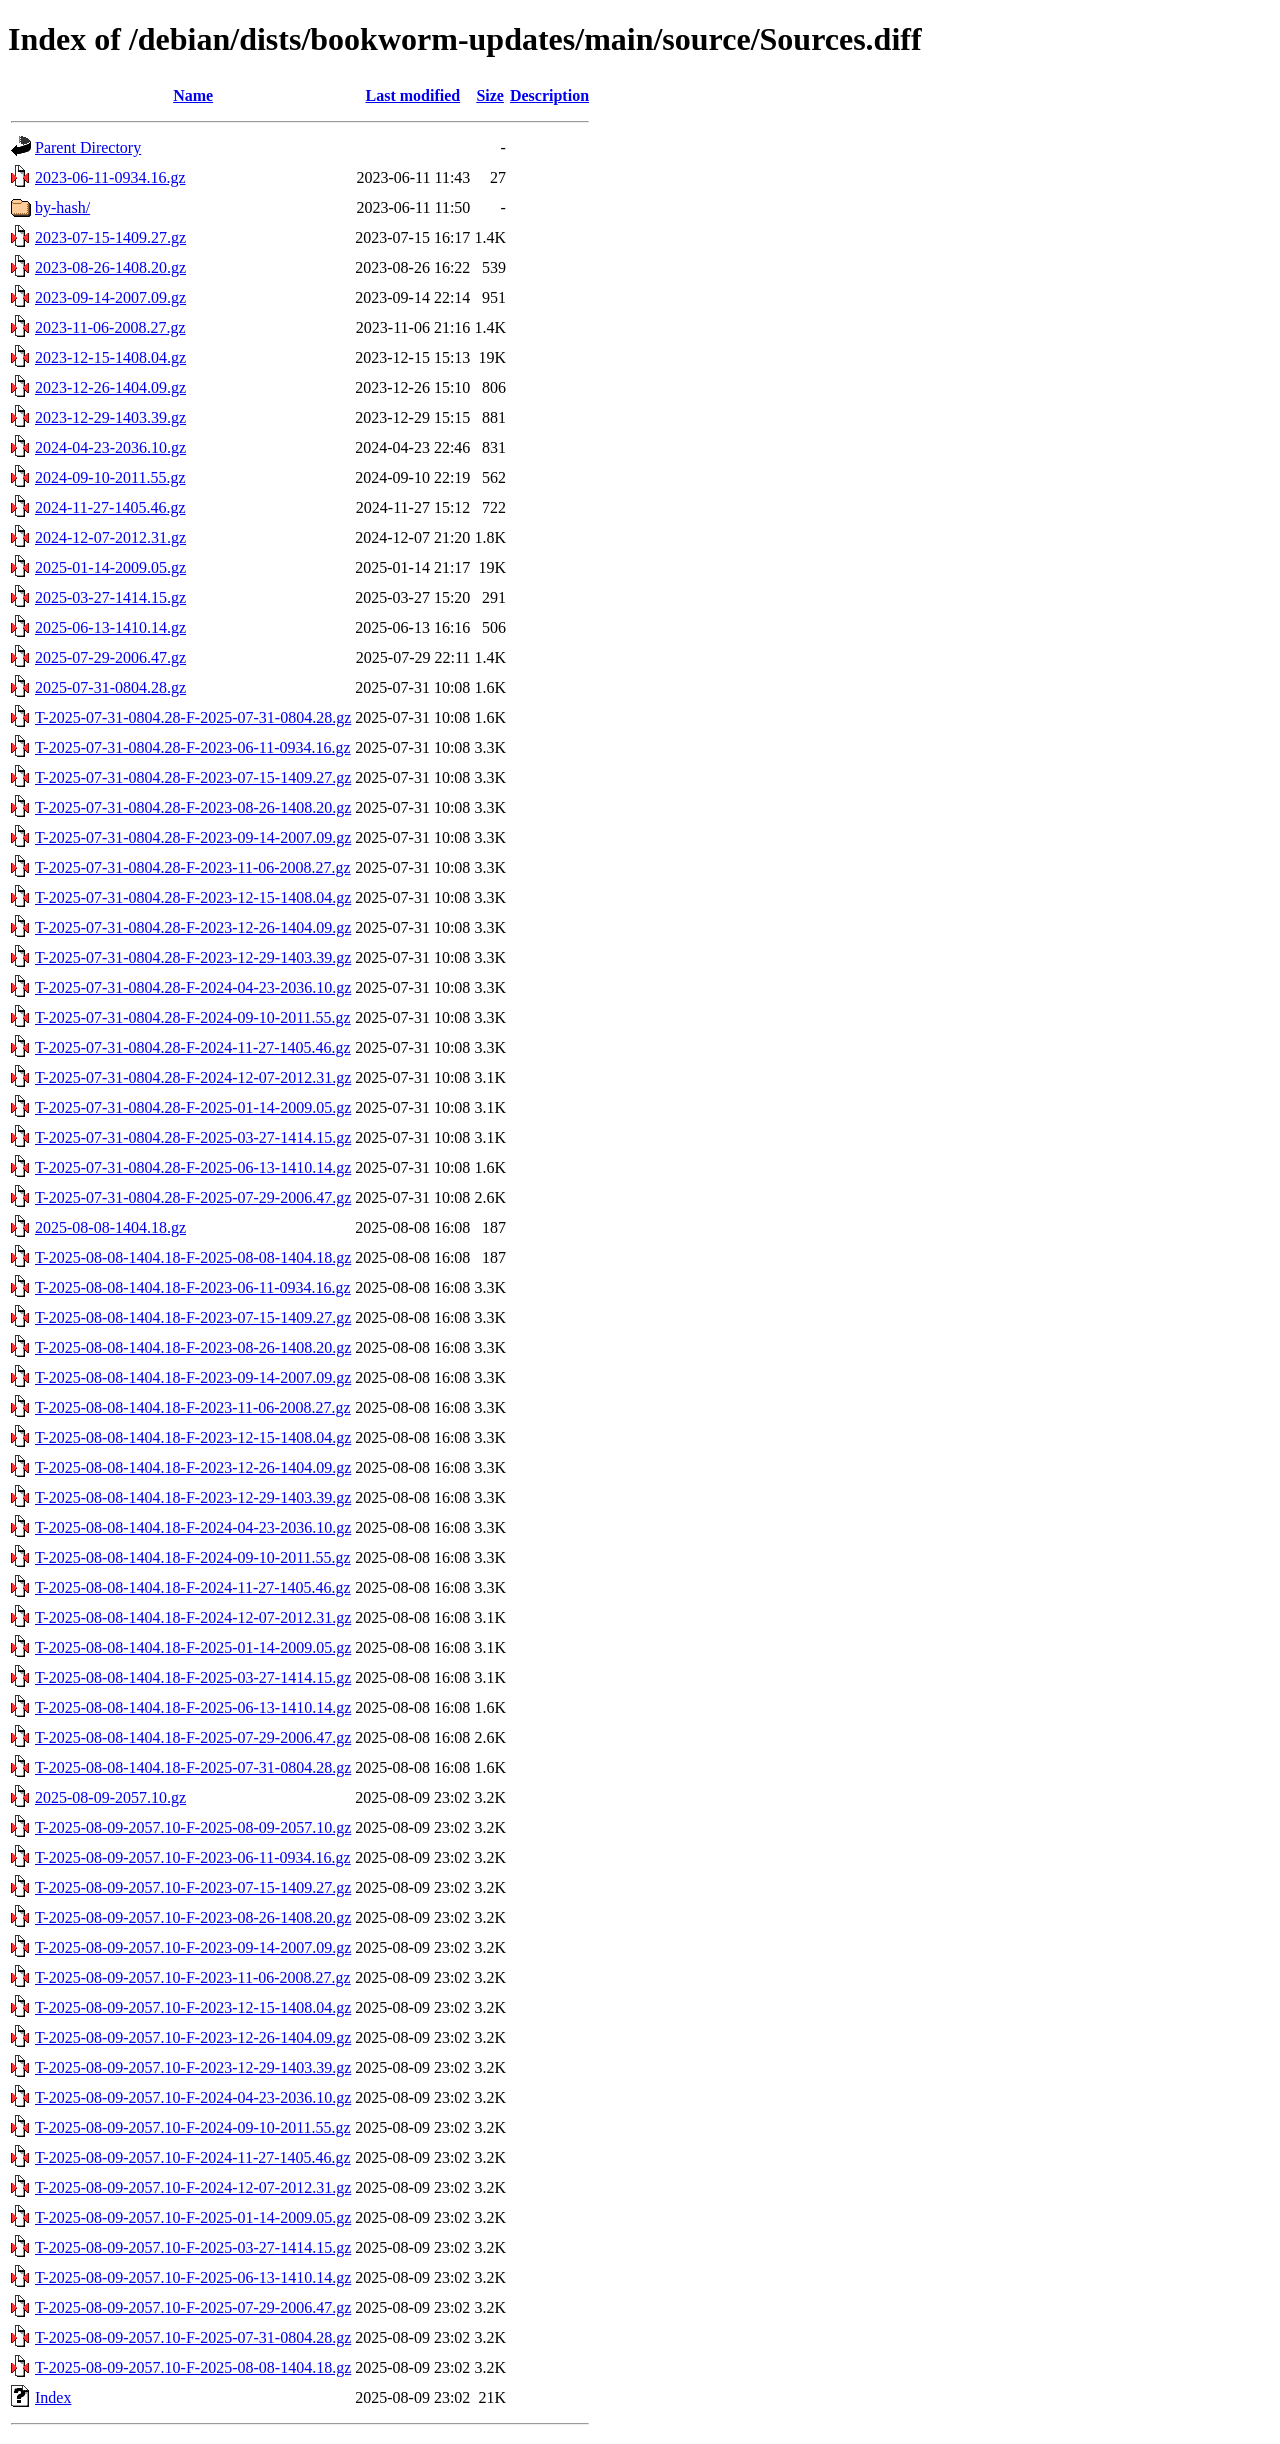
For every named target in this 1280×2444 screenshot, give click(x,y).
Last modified (412, 95)
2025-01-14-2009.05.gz (110, 567)
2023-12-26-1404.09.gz (110, 387)
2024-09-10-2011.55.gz (110, 477)
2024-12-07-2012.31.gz (110, 537)
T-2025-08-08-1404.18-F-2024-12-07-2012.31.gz (193, 1617)
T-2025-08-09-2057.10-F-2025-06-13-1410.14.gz (193, 2277)
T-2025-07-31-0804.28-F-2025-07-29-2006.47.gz (193, 1197)
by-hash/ (62, 207)
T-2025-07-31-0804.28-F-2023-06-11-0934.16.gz (193, 747)
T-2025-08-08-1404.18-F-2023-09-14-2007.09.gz (193, 1377)
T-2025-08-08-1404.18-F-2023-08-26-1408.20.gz (193, 1347)
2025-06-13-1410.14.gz (110, 627)
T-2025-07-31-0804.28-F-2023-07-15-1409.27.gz (193, 777)
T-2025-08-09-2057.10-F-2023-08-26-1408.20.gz (193, 1917)
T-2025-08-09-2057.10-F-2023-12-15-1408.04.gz (193, 2007)
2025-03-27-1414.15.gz (110, 597)
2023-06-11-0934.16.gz (110, 177)
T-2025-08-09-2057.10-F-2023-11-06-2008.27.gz (193, 1977)
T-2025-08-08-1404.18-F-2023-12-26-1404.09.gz (193, 1467)
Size (490, 95)
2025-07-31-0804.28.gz (110, 687)
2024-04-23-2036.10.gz (110, 447)
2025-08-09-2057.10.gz (110, 1797)
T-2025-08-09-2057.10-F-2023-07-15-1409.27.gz (193, 1887)
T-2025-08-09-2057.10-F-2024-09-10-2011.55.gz (193, 2127)
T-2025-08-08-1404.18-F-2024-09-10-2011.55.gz (193, 1557)
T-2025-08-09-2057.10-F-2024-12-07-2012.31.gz (193, 2187)
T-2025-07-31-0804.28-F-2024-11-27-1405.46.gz (193, 1047)
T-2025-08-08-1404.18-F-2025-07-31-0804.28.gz (193, 1767)
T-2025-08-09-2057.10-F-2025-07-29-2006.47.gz (193, 2307)
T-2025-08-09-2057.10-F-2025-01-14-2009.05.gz (193, 2217)
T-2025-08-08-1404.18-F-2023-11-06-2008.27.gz (193, 1407)
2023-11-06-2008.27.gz (110, 327)
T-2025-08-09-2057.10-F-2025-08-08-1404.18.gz (193, 2367)
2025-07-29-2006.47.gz (110, 657)
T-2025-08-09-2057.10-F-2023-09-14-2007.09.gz (193, 1947)
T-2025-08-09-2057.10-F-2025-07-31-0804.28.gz (193, 2337)
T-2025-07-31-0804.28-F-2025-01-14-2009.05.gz (193, 1107)
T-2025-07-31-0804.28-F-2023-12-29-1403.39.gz (193, 957)
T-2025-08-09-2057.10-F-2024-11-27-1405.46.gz (193, 2157)
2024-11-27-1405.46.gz (110, 507)
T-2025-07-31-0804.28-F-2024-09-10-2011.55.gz (193, 1017)
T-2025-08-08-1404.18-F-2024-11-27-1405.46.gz (193, 1587)
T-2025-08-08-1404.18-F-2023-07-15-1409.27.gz (193, 1317)
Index (53, 2397)
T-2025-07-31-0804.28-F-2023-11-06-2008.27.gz (193, 867)
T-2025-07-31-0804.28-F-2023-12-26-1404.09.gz (193, 927)
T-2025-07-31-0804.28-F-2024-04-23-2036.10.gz (193, 987)
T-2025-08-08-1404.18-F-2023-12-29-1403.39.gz (193, 1497)
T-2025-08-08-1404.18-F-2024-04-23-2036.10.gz (193, 1527)
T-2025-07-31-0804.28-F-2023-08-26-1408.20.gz (193, 807)
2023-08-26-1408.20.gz (110, 267)
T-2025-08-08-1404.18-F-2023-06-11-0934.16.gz (193, 1287)
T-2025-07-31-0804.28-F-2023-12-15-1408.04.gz (193, 897)
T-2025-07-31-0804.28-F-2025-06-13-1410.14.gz (193, 1167)
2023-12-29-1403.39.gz (110, 417)
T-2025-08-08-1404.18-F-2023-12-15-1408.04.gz (193, 1437)
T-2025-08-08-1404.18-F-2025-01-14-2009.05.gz (193, 1647)
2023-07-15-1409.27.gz (110, 237)
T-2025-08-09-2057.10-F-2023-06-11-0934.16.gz (193, 1857)
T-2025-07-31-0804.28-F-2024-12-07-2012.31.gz (193, 1077)
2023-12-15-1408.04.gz (110, 357)
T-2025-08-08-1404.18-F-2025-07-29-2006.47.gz (193, 1737)
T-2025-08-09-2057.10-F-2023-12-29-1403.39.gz (193, 2067)
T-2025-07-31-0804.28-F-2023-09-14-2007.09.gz (193, 837)
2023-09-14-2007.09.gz (110, 297)
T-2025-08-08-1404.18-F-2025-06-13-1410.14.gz (193, 1707)
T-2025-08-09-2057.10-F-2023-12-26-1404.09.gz (193, 2037)
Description (549, 95)
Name (193, 95)
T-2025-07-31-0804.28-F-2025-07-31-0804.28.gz (193, 717)
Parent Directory (88, 147)
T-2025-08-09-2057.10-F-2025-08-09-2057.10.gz (193, 1827)
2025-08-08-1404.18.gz (110, 1227)
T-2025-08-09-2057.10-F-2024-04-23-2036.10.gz (193, 2097)
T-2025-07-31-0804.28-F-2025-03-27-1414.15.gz (193, 1137)
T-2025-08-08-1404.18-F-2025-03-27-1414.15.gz (193, 1677)
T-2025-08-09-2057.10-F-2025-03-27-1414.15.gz (193, 2247)
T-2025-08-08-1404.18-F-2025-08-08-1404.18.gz (193, 1257)
